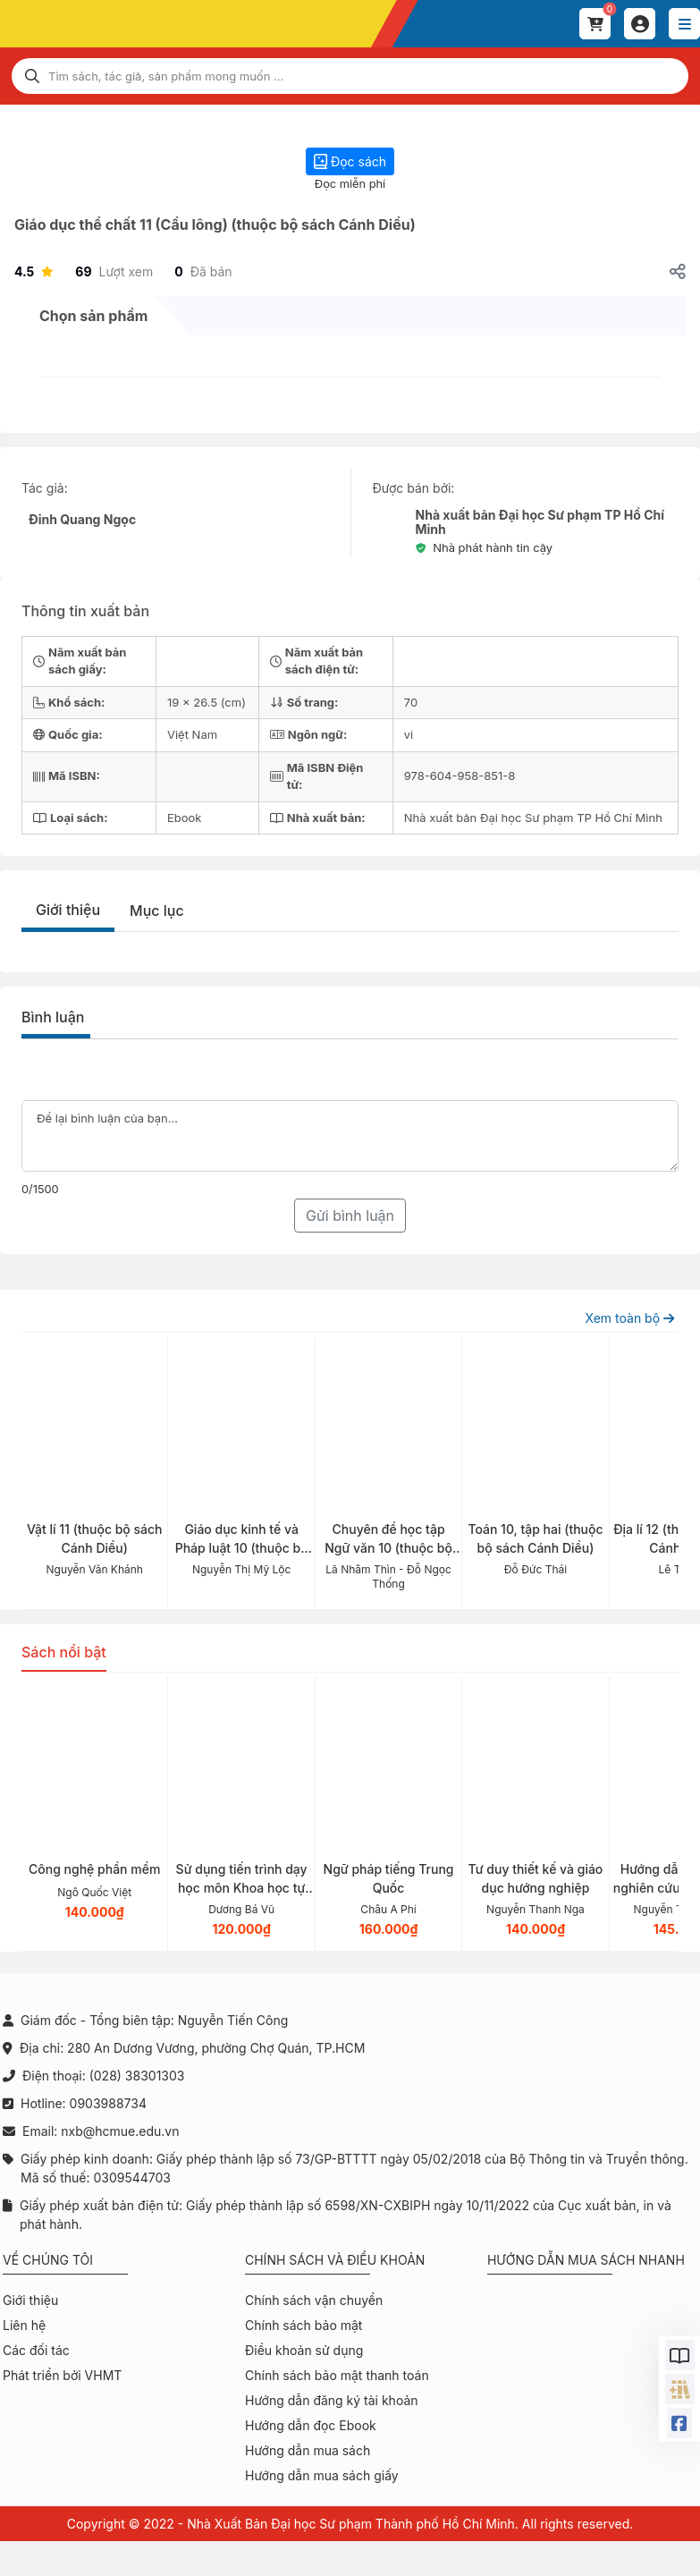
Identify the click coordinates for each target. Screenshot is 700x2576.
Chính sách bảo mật (303, 2325)
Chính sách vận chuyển (314, 2300)
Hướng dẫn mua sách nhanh (586, 2259)
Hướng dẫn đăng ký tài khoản (331, 2400)
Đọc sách (350, 161)
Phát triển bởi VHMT (62, 2375)
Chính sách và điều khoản (335, 2259)
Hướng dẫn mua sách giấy (322, 2475)
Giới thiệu (68, 910)
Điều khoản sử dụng (304, 2350)
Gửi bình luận (350, 1215)
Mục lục (157, 910)
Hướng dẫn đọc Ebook (310, 2425)
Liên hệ (24, 2325)
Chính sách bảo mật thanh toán (337, 2375)
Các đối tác (36, 2350)
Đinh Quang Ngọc (82, 519)
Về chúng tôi (48, 2259)
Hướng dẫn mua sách (307, 2450)
